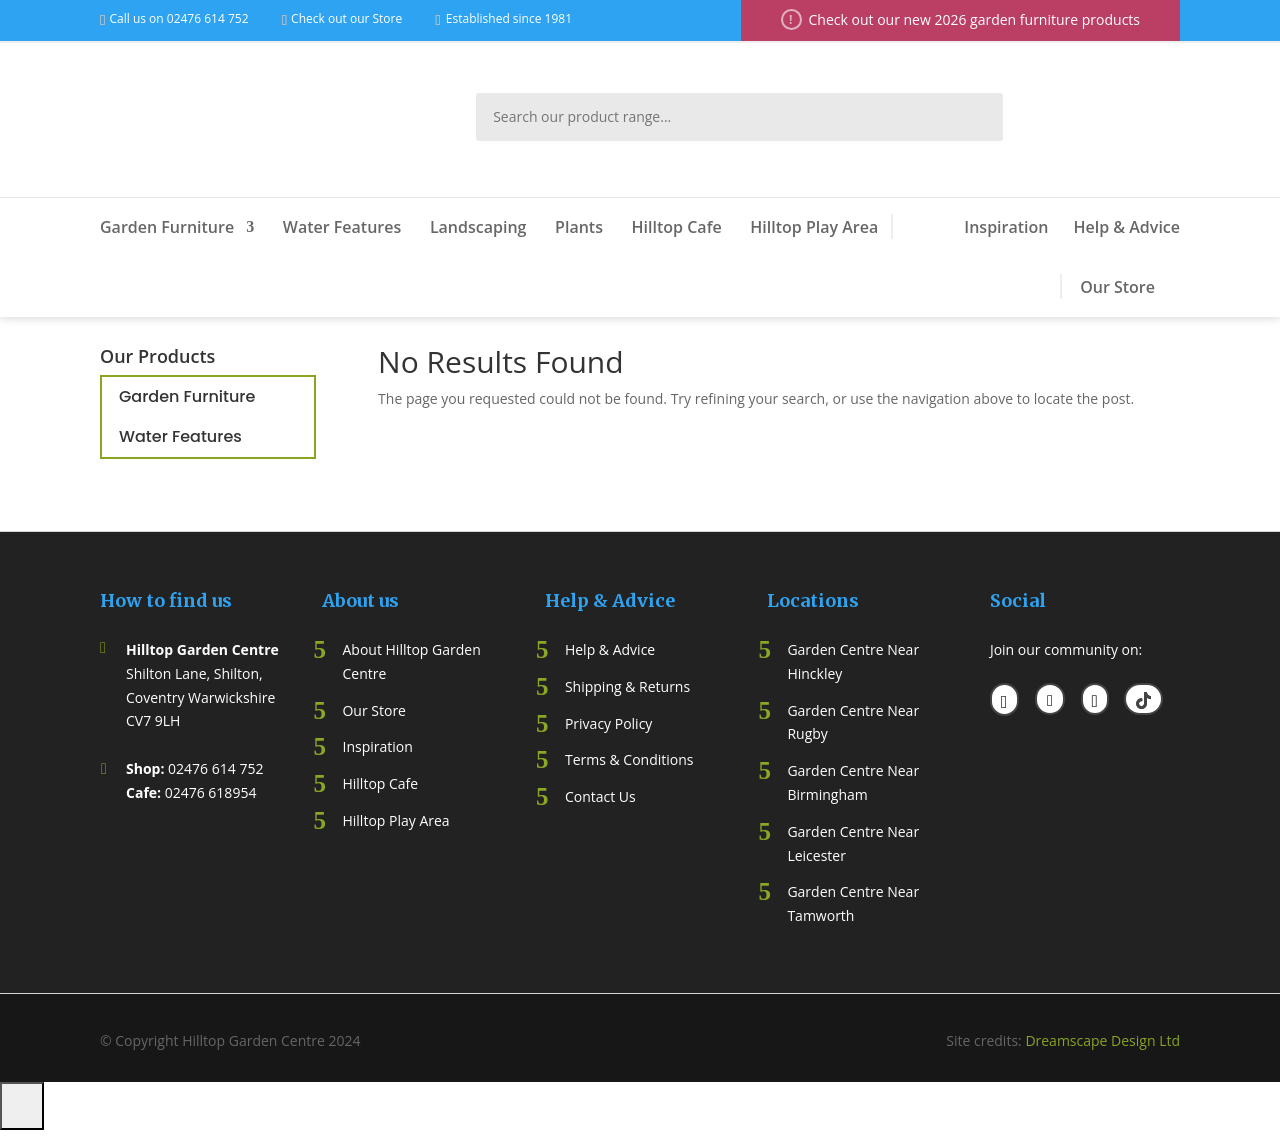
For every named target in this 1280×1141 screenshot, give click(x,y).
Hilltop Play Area (814, 227)
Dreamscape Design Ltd (1102, 1040)
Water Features (342, 227)
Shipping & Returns (627, 686)
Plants (579, 227)
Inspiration (1006, 227)
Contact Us (600, 796)
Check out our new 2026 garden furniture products (974, 19)
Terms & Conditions (629, 759)
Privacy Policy (608, 723)
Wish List (1136, 117)
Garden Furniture (167, 227)
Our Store (1117, 287)
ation (395, 746)
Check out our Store (346, 18)
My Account (1070, 117)
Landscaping (478, 227)
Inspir (360, 746)
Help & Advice (1126, 227)
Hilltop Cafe (677, 227)
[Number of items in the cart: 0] (22, 1106)
